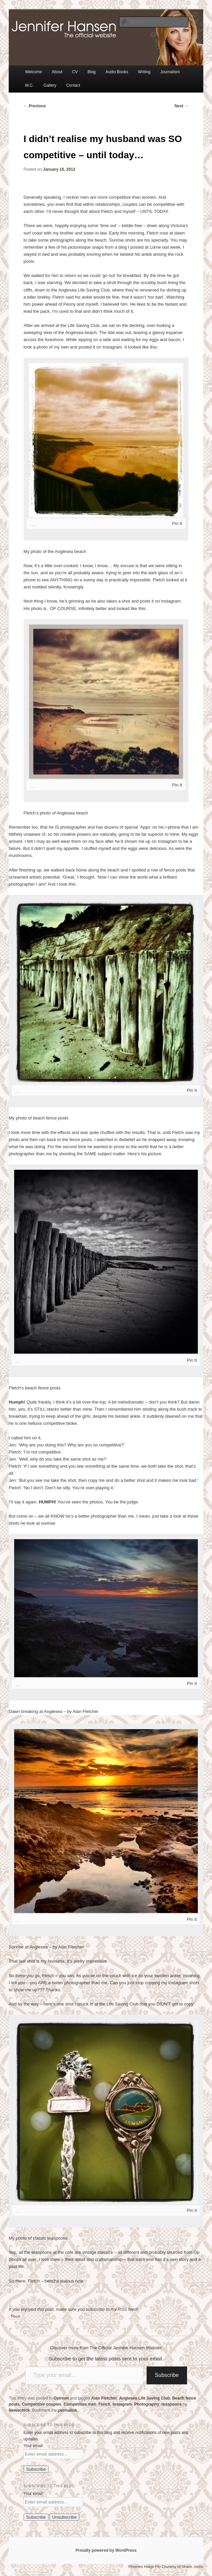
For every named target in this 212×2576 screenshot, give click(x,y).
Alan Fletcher (104, 2398)
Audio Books (116, 72)
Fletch (104, 2404)
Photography (146, 2404)
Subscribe (167, 2375)
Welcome (33, 72)
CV (75, 72)
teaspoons (171, 2404)
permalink (67, 2410)
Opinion (61, 2398)
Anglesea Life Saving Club (144, 2398)
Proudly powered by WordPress (106, 2550)
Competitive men (80, 2404)
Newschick (19, 2410)
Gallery (49, 85)
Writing (144, 72)
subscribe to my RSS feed (111, 2309)
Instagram (122, 2404)
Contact (73, 85)
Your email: (34, 2445)
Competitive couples (41, 2404)
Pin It (177, 523)
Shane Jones (192, 2567)
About (57, 72)
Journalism (170, 72)
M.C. (29, 85)
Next (181, 106)
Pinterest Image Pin (144, 2567)
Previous (35, 106)
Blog (92, 72)
